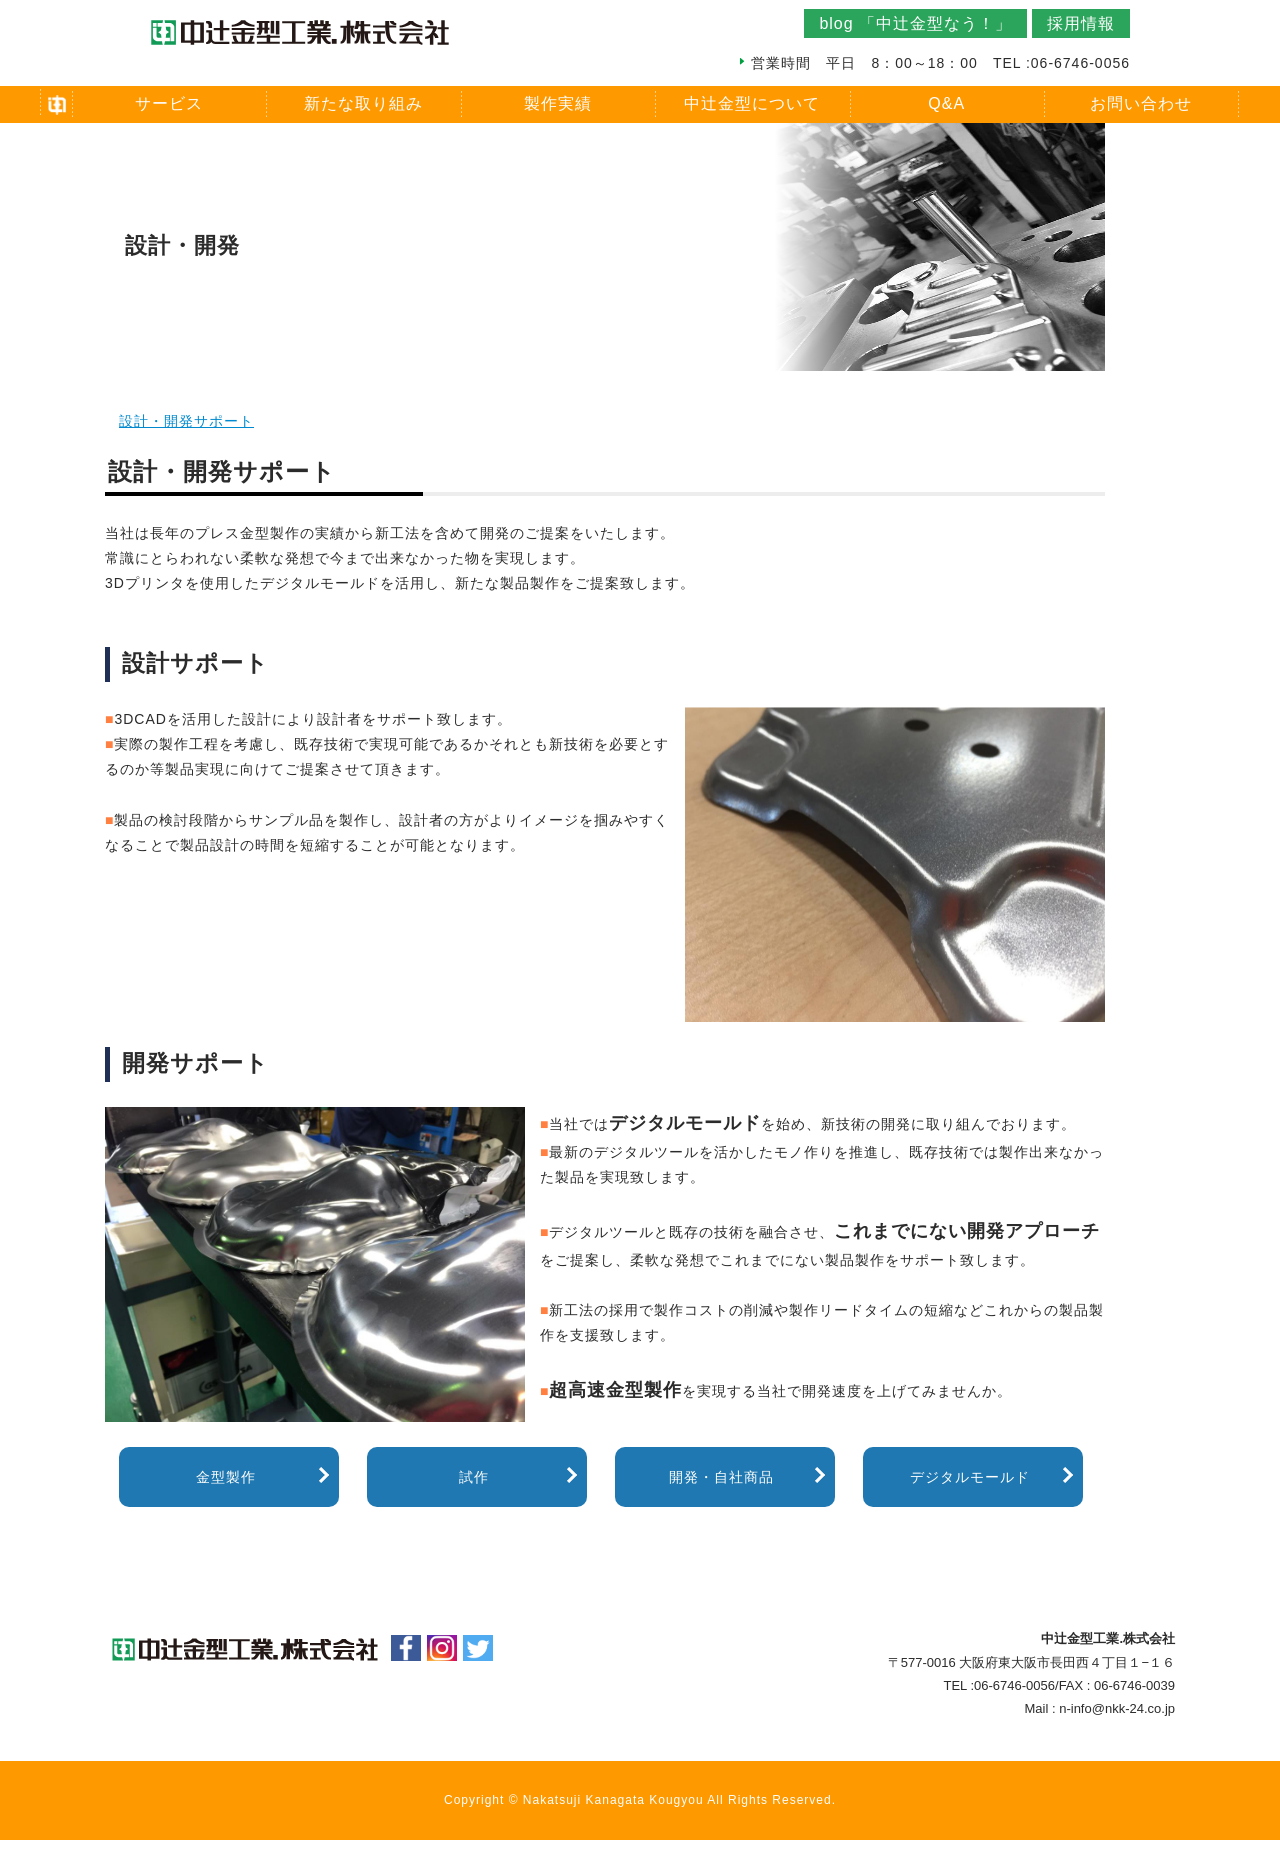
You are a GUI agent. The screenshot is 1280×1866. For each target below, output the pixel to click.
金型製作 (226, 1477)
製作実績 (558, 103)
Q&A (946, 103)
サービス (169, 103)
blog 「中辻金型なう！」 (915, 23)
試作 (474, 1477)
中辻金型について (752, 103)
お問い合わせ (1141, 103)
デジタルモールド (970, 1477)
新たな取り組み (363, 103)
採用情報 (1081, 23)
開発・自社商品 (721, 1477)
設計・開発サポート (186, 421)
